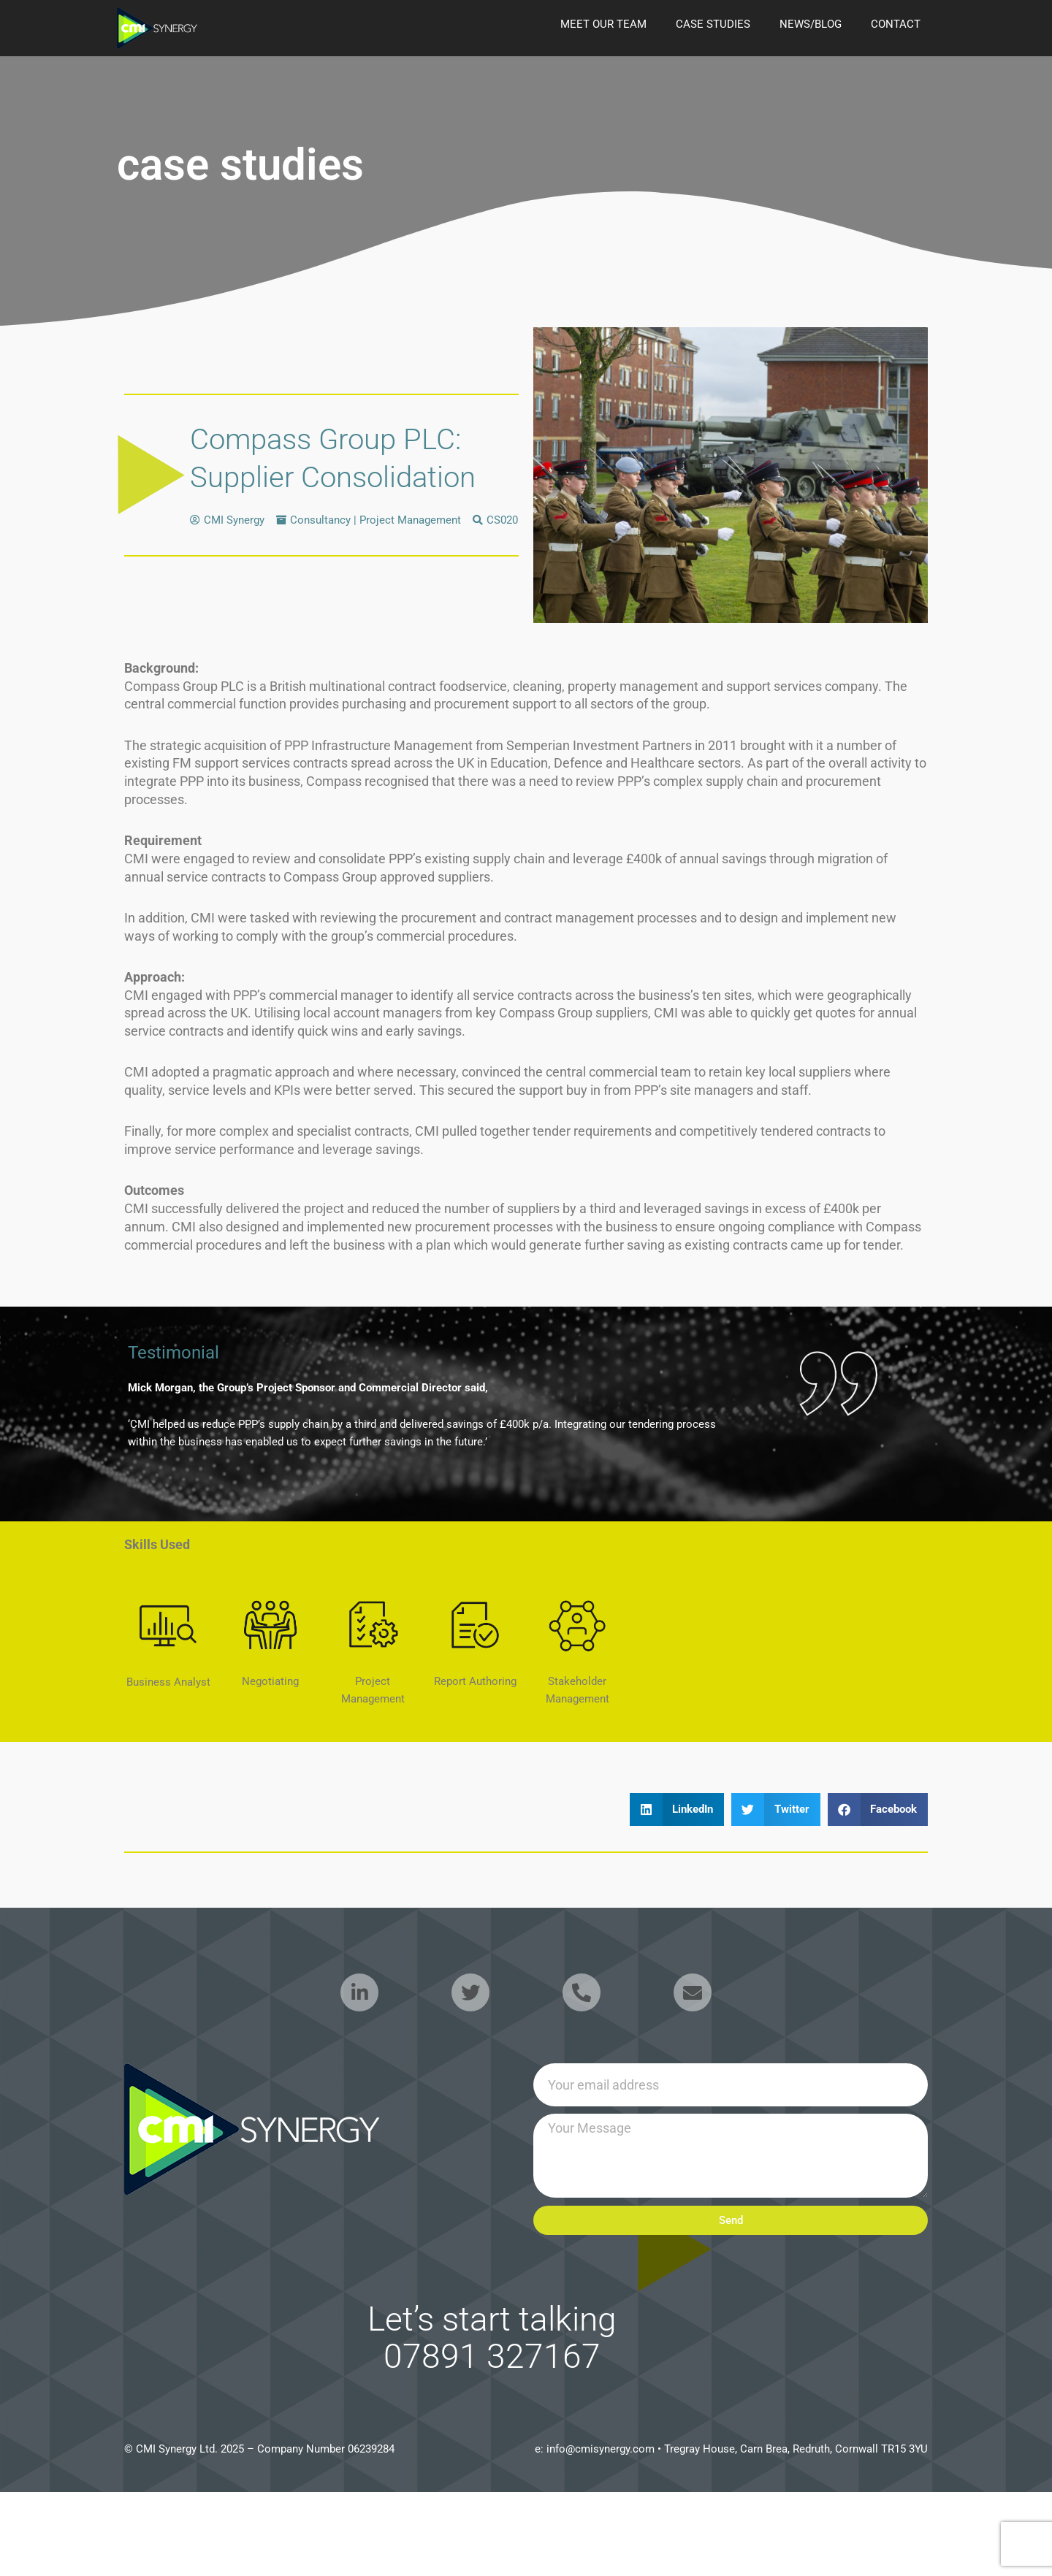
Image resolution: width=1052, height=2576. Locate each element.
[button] (677, 1809)
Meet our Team (603, 24)
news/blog (811, 24)
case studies (713, 24)
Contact (895, 24)
